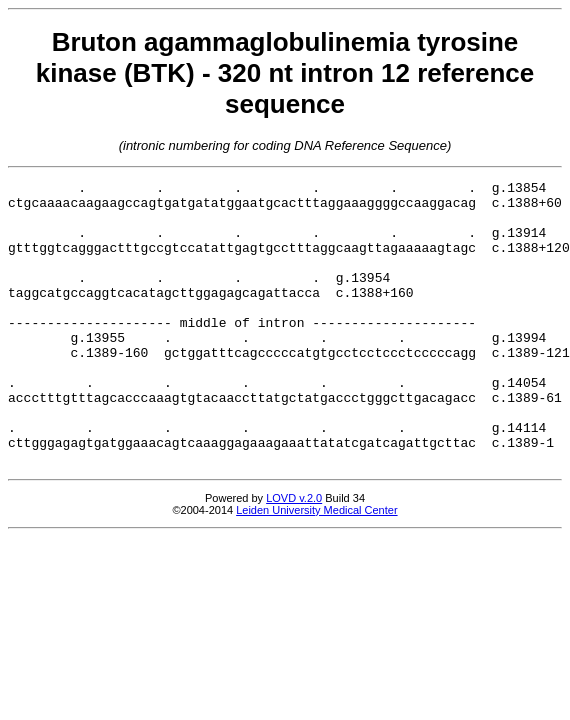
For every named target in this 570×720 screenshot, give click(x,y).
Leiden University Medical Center (316, 567)
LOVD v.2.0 (294, 555)
